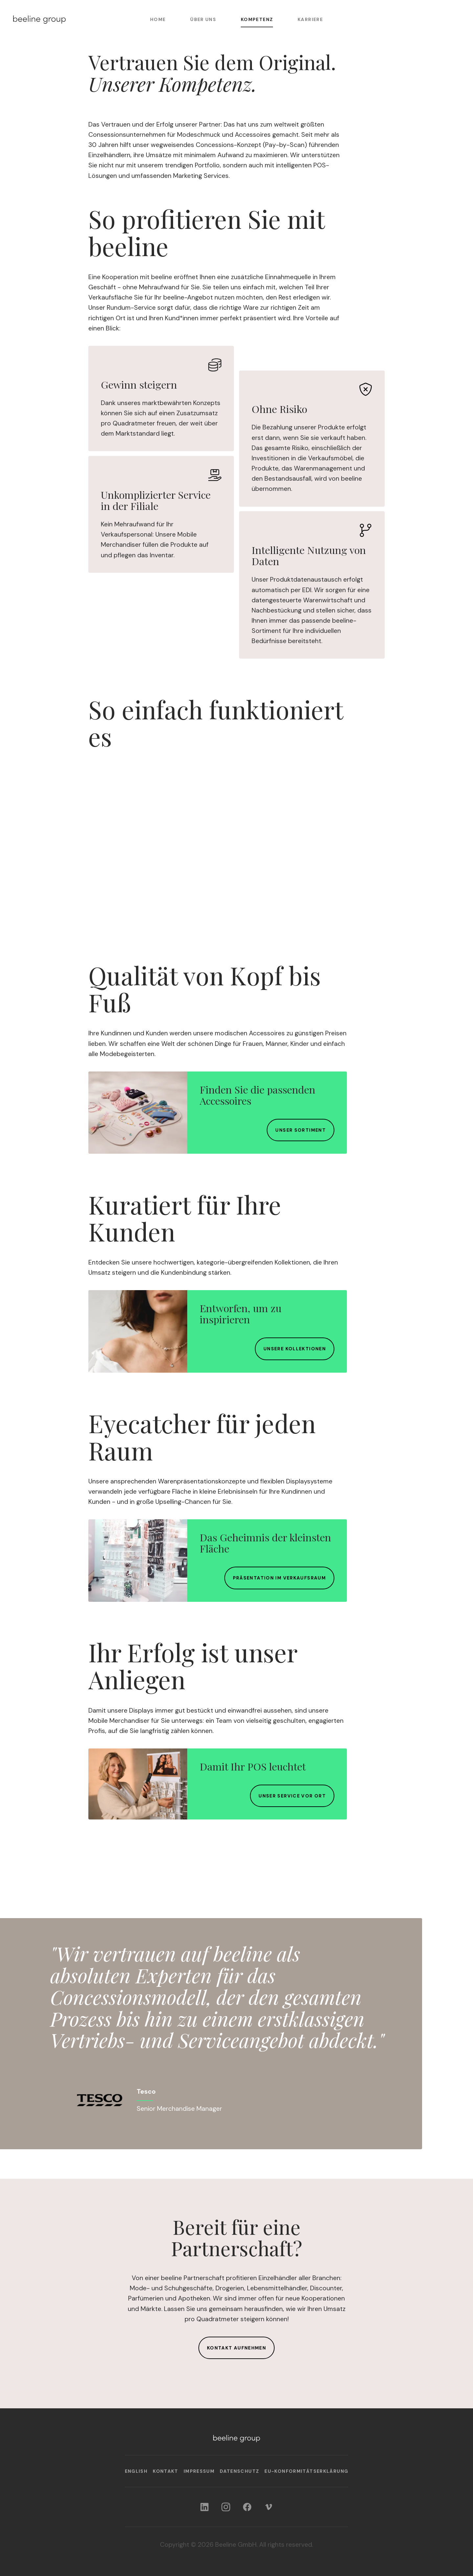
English (136, 2471)
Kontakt (165, 2471)
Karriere (310, 19)
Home (158, 19)
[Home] (39, 19)
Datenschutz (239, 2471)
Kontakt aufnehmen (236, 2348)
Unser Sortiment (300, 1130)
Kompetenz (257, 19)
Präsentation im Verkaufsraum (279, 1578)
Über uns (203, 19)
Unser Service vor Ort (292, 1796)
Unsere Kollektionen (294, 1349)
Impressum (199, 2471)
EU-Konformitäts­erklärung (306, 2471)
